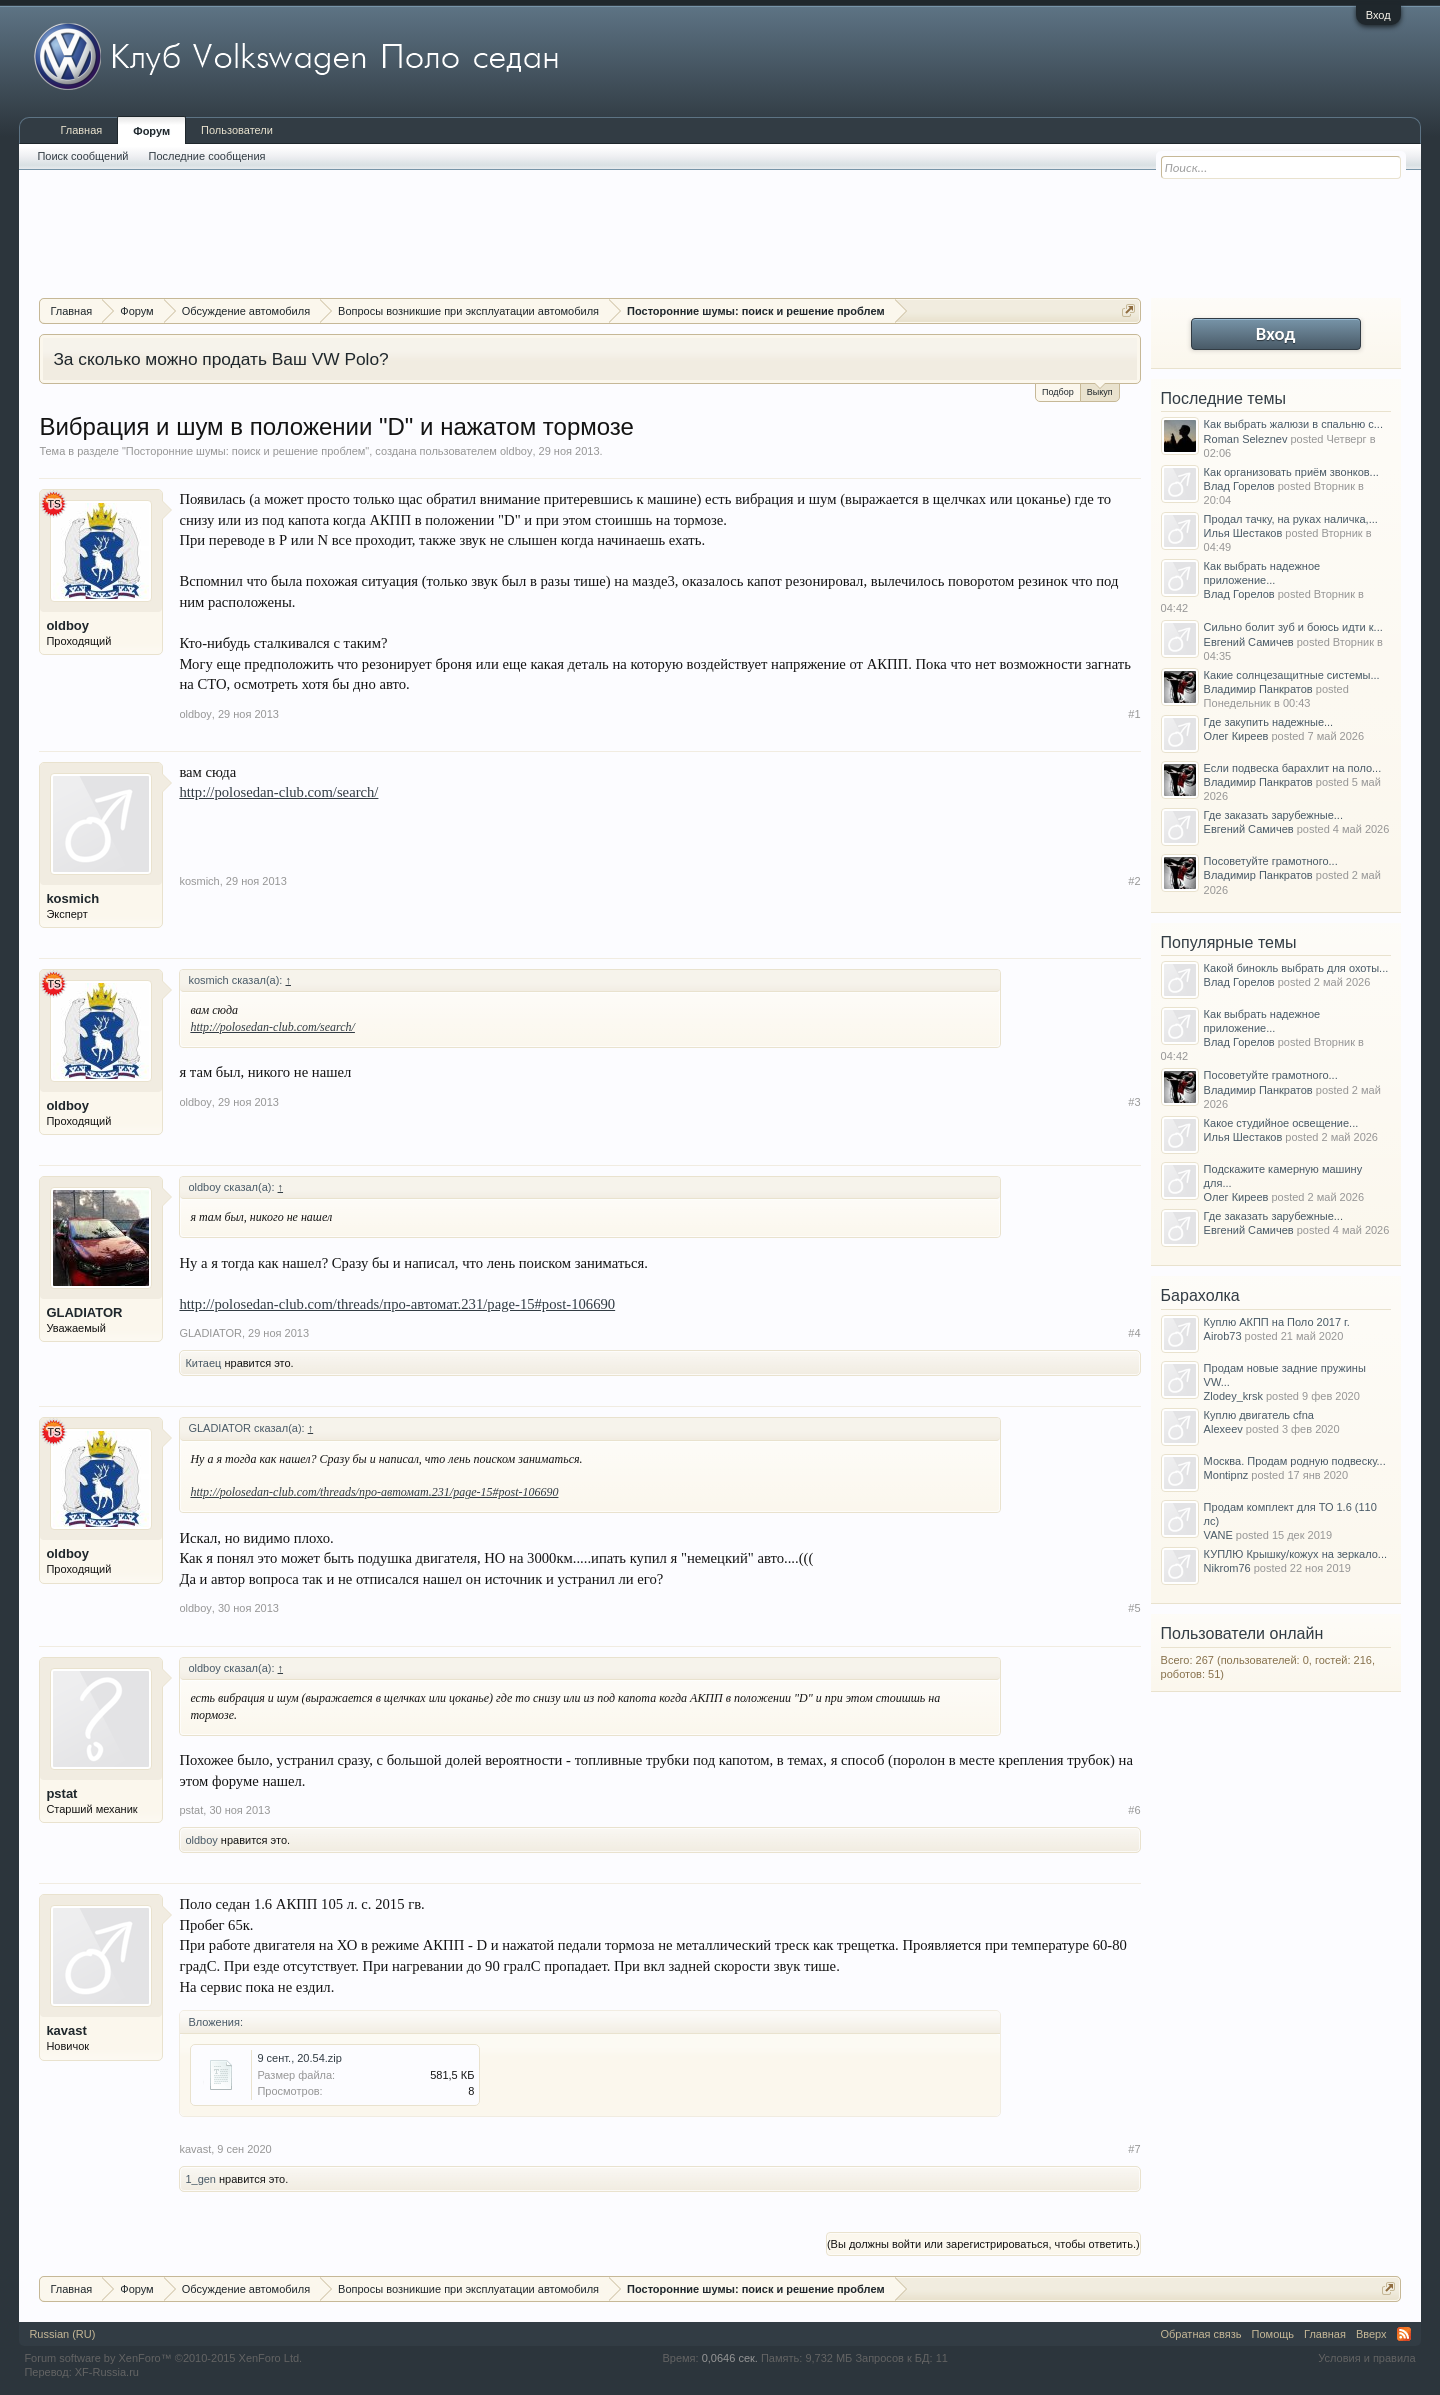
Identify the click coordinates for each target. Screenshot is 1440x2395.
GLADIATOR (84, 1312)
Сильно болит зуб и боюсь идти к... (1293, 627)
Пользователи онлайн (1242, 1633)
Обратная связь (1201, 2334)
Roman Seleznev (1246, 439)
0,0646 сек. (730, 2358)
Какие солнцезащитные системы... (1292, 675)
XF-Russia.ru (107, 2372)
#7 (1134, 2149)
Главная (81, 130)
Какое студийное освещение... (1281, 1123)
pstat (61, 1793)
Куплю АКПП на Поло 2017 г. (1277, 1322)
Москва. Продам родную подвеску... (1295, 1461)
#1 (1134, 714)
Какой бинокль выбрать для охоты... (1296, 968)
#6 (1134, 1810)
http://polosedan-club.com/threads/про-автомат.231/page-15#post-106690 (397, 1304)
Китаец (203, 1363)
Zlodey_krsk (1233, 1396)
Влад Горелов (1239, 486)
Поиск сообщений (82, 156)
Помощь (1273, 2334)
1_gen (200, 2179)
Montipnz (1226, 1475)
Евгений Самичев (1249, 642)
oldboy (516, 451)
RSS (1404, 2334)
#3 (1134, 1102)
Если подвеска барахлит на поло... (1293, 768)
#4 (1134, 1333)
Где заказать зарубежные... (1273, 815)
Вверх (1371, 2334)
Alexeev (1223, 1429)
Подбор (1058, 392)
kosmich (72, 898)
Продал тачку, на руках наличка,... (1291, 519)
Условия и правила (1366, 2358)
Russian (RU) (62, 2334)
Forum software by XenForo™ (163, 2358)
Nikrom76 (1227, 1568)
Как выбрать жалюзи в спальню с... (1293, 424)
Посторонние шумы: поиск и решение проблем (246, 451)
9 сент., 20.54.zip (299, 2058)
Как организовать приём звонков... (1291, 472)
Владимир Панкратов (1258, 689)
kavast (66, 2030)
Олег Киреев (1236, 736)
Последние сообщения (207, 156)
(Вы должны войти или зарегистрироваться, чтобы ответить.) (983, 2244)
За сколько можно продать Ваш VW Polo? (220, 359)
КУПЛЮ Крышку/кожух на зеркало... (1295, 1554)
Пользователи (237, 130)
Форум (151, 131)
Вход (1378, 15)
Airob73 (1223, 1336)
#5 (1134, 1608)
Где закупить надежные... (1269, 722)
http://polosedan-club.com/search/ (278, 792)
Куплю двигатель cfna (1259, 1415)
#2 (1134, 881)
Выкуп (1100, 390)
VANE (1218, 1535)
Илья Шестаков (1243, 533)
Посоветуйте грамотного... (1271, 861)
